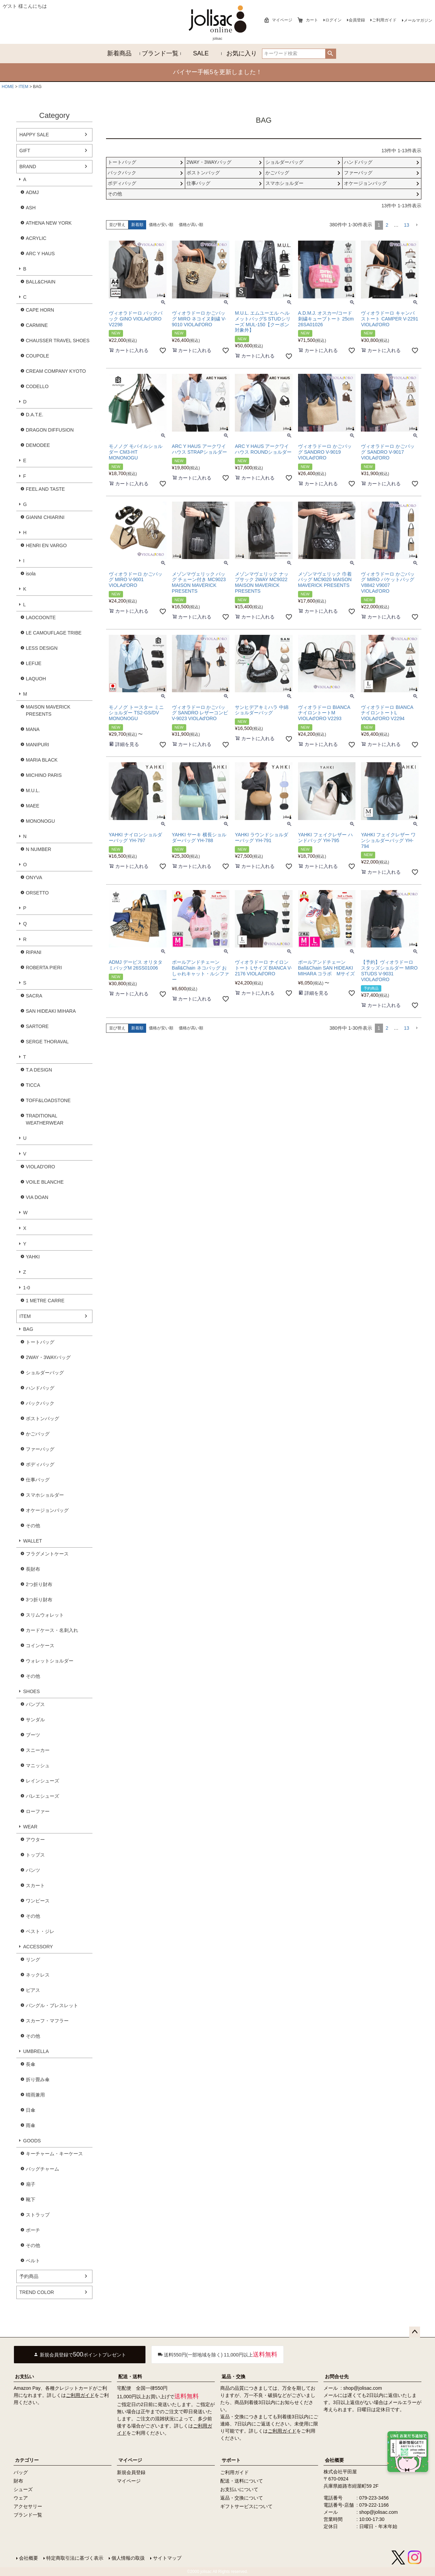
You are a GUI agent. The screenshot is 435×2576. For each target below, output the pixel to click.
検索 (330, 53)
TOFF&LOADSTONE (48, 1100)
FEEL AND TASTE (45, 489)
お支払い (24, 2376)
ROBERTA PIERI (44, 967)
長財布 (33, 1569)
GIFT (24, 150)
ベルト (33, 2260)
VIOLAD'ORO (40, 1166)
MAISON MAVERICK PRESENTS (48, 710)
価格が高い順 (191, 224)
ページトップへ (414, 2332)
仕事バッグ (38, 1479)
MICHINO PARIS (44, 775)
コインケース (40, 1645)
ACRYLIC (36, 238)
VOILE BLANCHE (45, 1182)
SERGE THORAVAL (47, 1041)
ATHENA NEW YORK (49, 223)
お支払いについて (239, 2489)
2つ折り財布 (39, 1584)
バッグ (21, 2472)
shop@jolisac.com (362, 2388)
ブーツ (33, 1735)
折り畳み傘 (38, 2079)
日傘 (30, 2110)
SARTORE (37, 1026)
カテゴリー (27, 2460)
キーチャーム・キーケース (54, 2153)
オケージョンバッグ (47, 1510)
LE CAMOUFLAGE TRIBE (54, 633)
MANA (32, 729)
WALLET (32, 1541)
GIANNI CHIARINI (45, 517)
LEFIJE (33, 663)
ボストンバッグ (42, 1418)
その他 (33, 1525)
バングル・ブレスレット (52, 2005)
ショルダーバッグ (45, 1372)
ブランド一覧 (160, 53)
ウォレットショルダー (49, 1661)
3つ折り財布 (39, 1599)
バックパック (40, 1403)
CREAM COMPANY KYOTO (56, 371)
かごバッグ (38, 1434)
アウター (35, 1839)
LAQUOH (36, 678)
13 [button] (406, 225)
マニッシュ (38, 1765)
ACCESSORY (38, 1946)
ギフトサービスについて (246, 2506)
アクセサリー (28, 2506)
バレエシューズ (42, 1796)
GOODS (32, 2140)
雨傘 (30, 2125)
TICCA (33, 1085)
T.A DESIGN (39, 1070)
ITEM (24, 86)
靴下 (30, 2199)
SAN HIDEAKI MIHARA (51, 1011)
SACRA (34, 995)
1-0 (26, 1287)
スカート (35, 1885)
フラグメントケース (47, 1553)
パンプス (35, 1704)
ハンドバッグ (40, 1388)
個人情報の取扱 (128, 2558)
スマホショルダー (45, 1495)
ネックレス (38, 1975)
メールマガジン (418, 20)
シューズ (23, 2489)
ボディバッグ (40, 1464)
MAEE (32, 805)
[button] (416, 225)
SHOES (31, 1691)
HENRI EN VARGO (46, 545)
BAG (28, 1329)
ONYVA (34, 877)
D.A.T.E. (34, 414)
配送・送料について (241, 2481)
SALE (201, 53)
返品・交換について (241, 2498)
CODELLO (37, 386)
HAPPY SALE (34, 134)
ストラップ (38, 2214)
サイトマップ (167, 2558)
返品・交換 (233, 2376)
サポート (231, 2460)
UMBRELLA (36, 2051)
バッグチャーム (42, 2169)
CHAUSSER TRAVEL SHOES (57, 340)
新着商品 (119, 53)
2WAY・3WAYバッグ (48, 1357)
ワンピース (38, 1900)
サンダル (35, 1719)
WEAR (30, 1826)
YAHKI (33, 1256)
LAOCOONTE (41, 617)
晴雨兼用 (35, 2095)
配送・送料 (130, 2376)
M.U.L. (33, 790)
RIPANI (33, 952)
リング (33, 1959)
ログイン (333, 20)
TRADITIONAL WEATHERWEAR (45, 1119)
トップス (35, 1855)
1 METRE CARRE (45, 1300)
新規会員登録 (131, 2472)
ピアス (33, 1990)
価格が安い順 (161, 224)
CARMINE (37, 325)
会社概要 (334, 2460)
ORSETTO (37, 892)
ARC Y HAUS (40, 253)
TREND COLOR (36, 2292)
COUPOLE (37, 356)
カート (312, 20)
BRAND (27, 166)
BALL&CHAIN (40, 281)
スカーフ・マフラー (47, 2020)
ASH (31, 207)
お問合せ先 (337, 2376)
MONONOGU (40, 821)
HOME (8, 86)
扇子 (30, 2184)
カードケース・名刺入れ (52, 1630)
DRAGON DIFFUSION (50, 430)
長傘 (30, 2064)
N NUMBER (38, 849)
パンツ (33, 1870)
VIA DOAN (37, 1197)
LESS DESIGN (41, 648)
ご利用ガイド (384, 20)
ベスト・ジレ (40, 1931)
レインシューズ (42, 1780)
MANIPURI (37, 744)
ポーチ (33, 2230)
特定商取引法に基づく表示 (74, 2558)
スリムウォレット (45, 1615)
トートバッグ (40, 1342)
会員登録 (357, 20)
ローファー (38, 1811)
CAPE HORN (40, 310)
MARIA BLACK (41, 760)
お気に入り (241, 53)
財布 (18, 2481)
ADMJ (32, 192)
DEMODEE (38, 445)
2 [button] (387, 225)
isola (31, 573)
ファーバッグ (40, 1449)
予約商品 (28, 2276)
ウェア (21, 2498)
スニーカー (38, 1750)
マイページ (282, 20)
